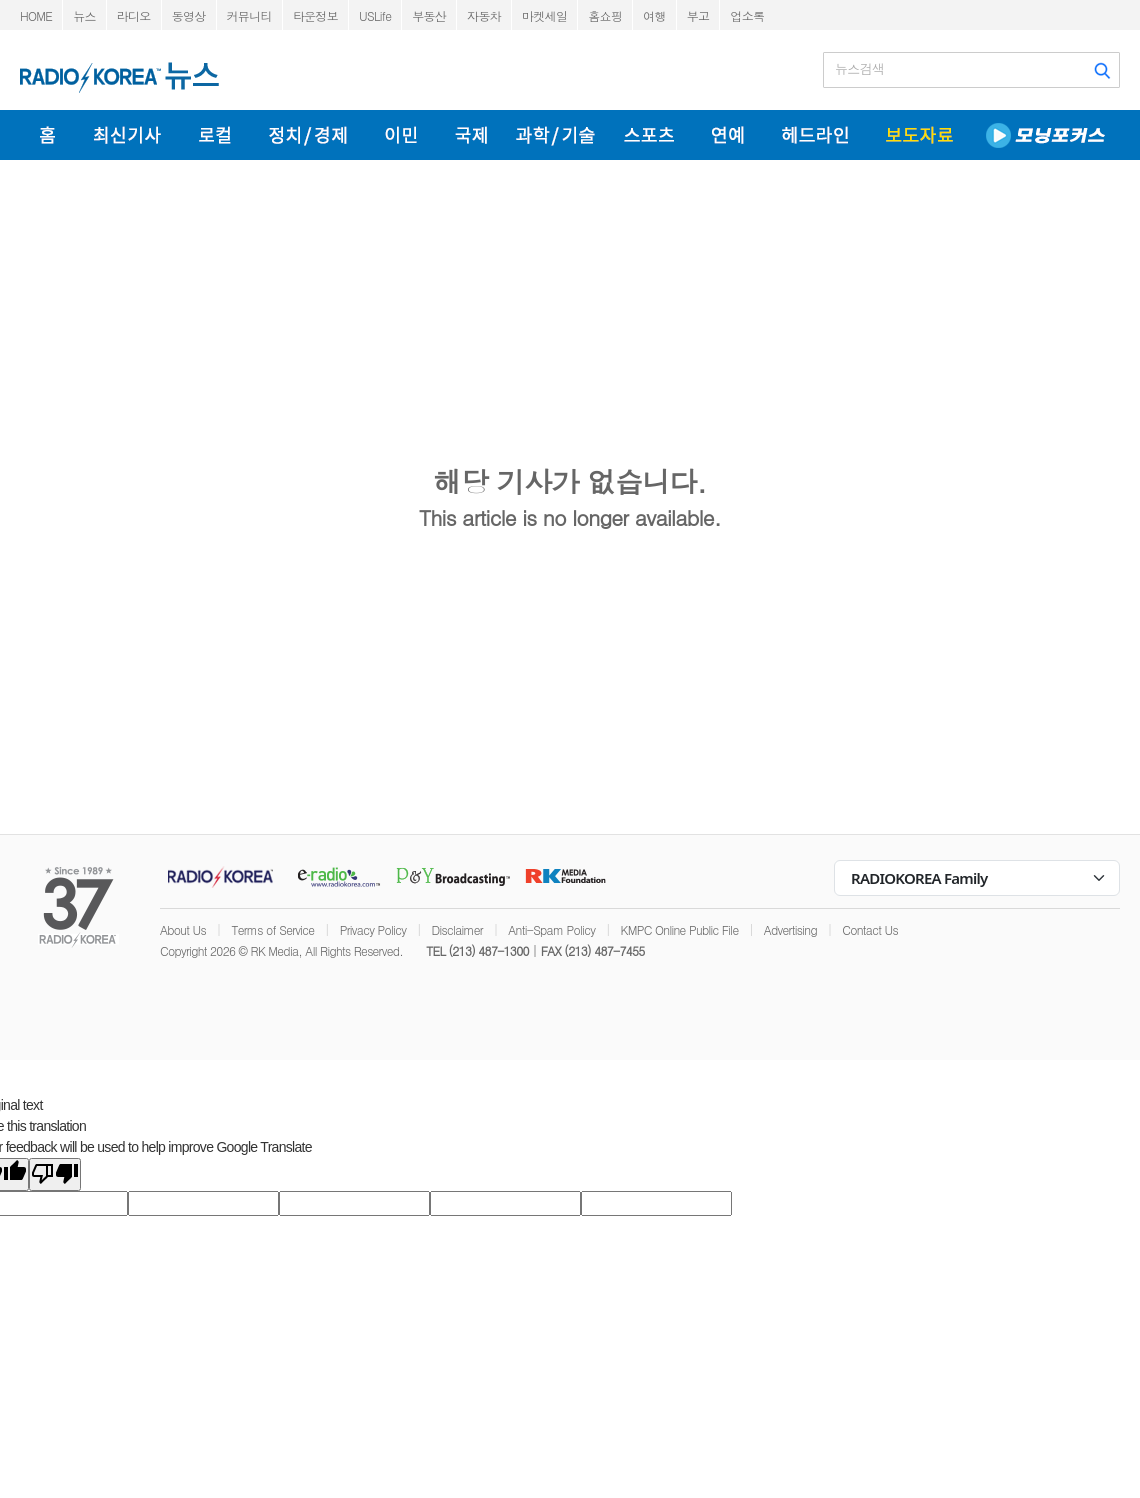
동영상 (189, 15)
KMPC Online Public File (680, 929)
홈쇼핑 (605, 15)
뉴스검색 (859, 69)
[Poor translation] (55, 1174)
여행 (654, 15)
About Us (183, 929)
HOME (36, 15)
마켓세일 (544, 15)
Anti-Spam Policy (551, 929)
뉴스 (84, 15)
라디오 (134, 15)
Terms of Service (272, 929)
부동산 (429, 15)
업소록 (747, 15)
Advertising (790, 929)
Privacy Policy (373, 929)
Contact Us (870, 929)
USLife (375, 15)
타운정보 (315, 15)
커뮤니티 (249, 15)
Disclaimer (457, 929)
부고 (698, 15)
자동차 (484, 15)
